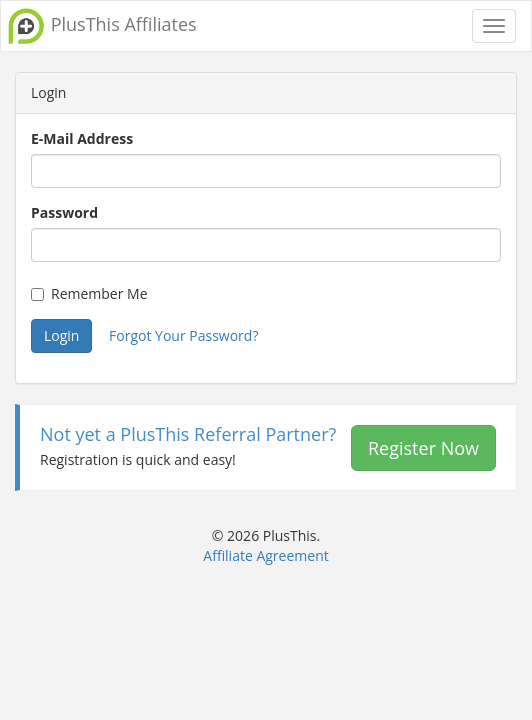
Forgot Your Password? (183, 335)
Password (64, 212)
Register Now (423, 448)
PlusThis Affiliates (101, 26)
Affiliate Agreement (265, 555)
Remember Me (89, 293)
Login (61, 335)
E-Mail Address (82, 138)
